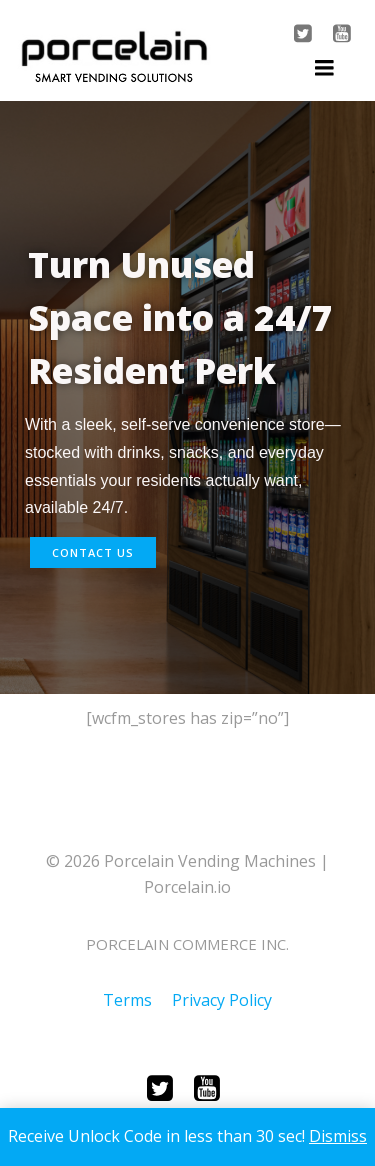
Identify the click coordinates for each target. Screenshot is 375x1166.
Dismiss (338, 1136)
